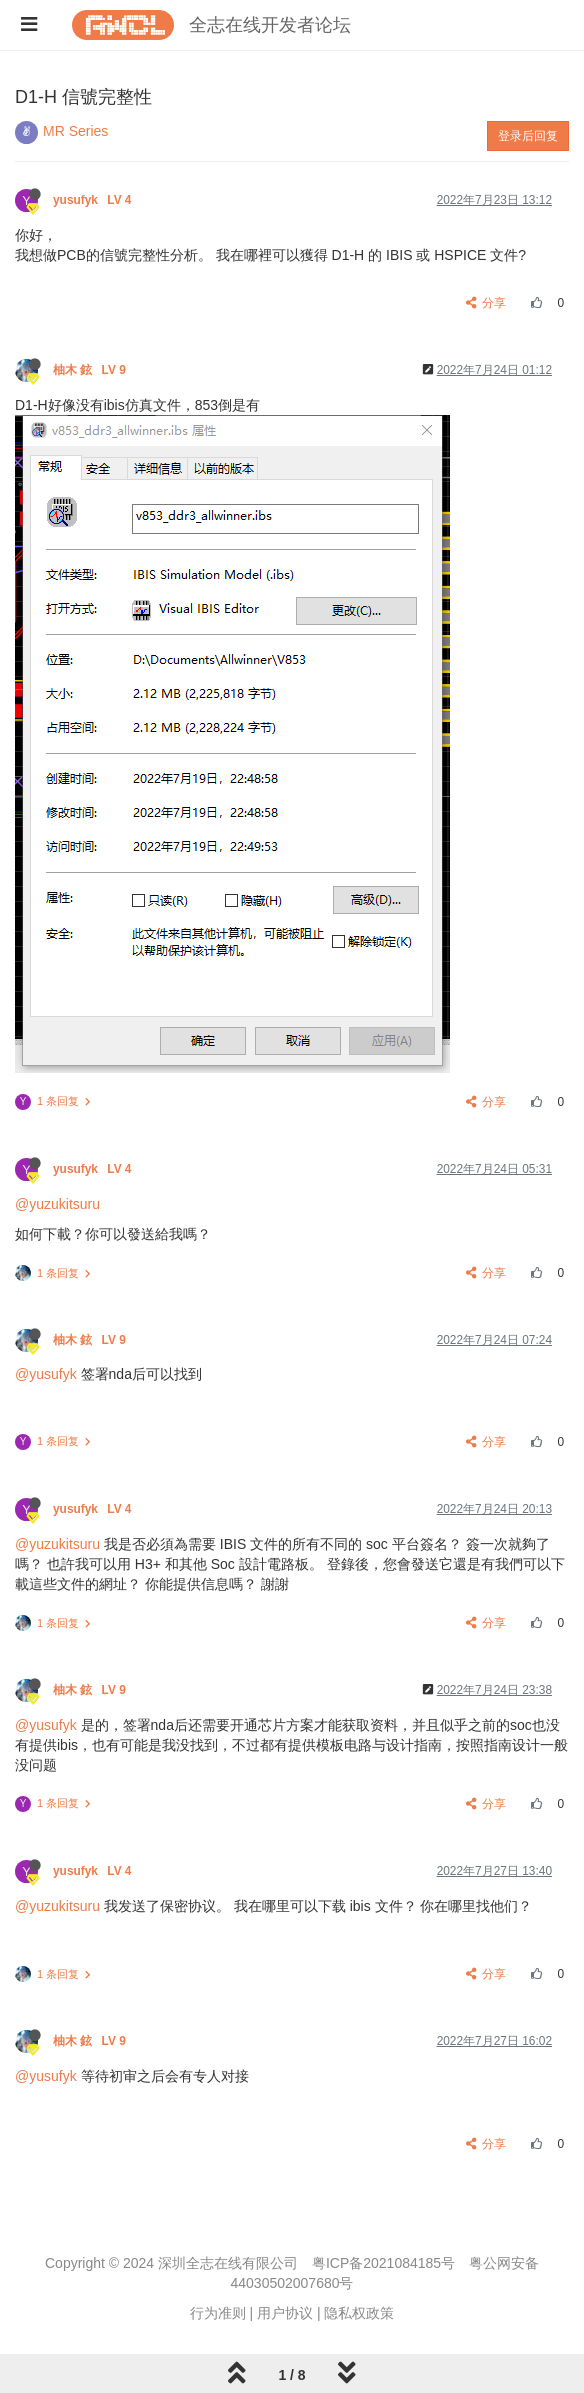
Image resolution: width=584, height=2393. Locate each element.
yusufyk (94, 200)
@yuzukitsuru (57, 1204)
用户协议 (285, 2313)
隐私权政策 (359, 2313)
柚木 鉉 (91, 370)
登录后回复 (528, 136)
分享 (486, 303)
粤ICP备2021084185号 (383, 2263)
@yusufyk (46, 1374)
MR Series (75, 131)
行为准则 (218, 2313)
